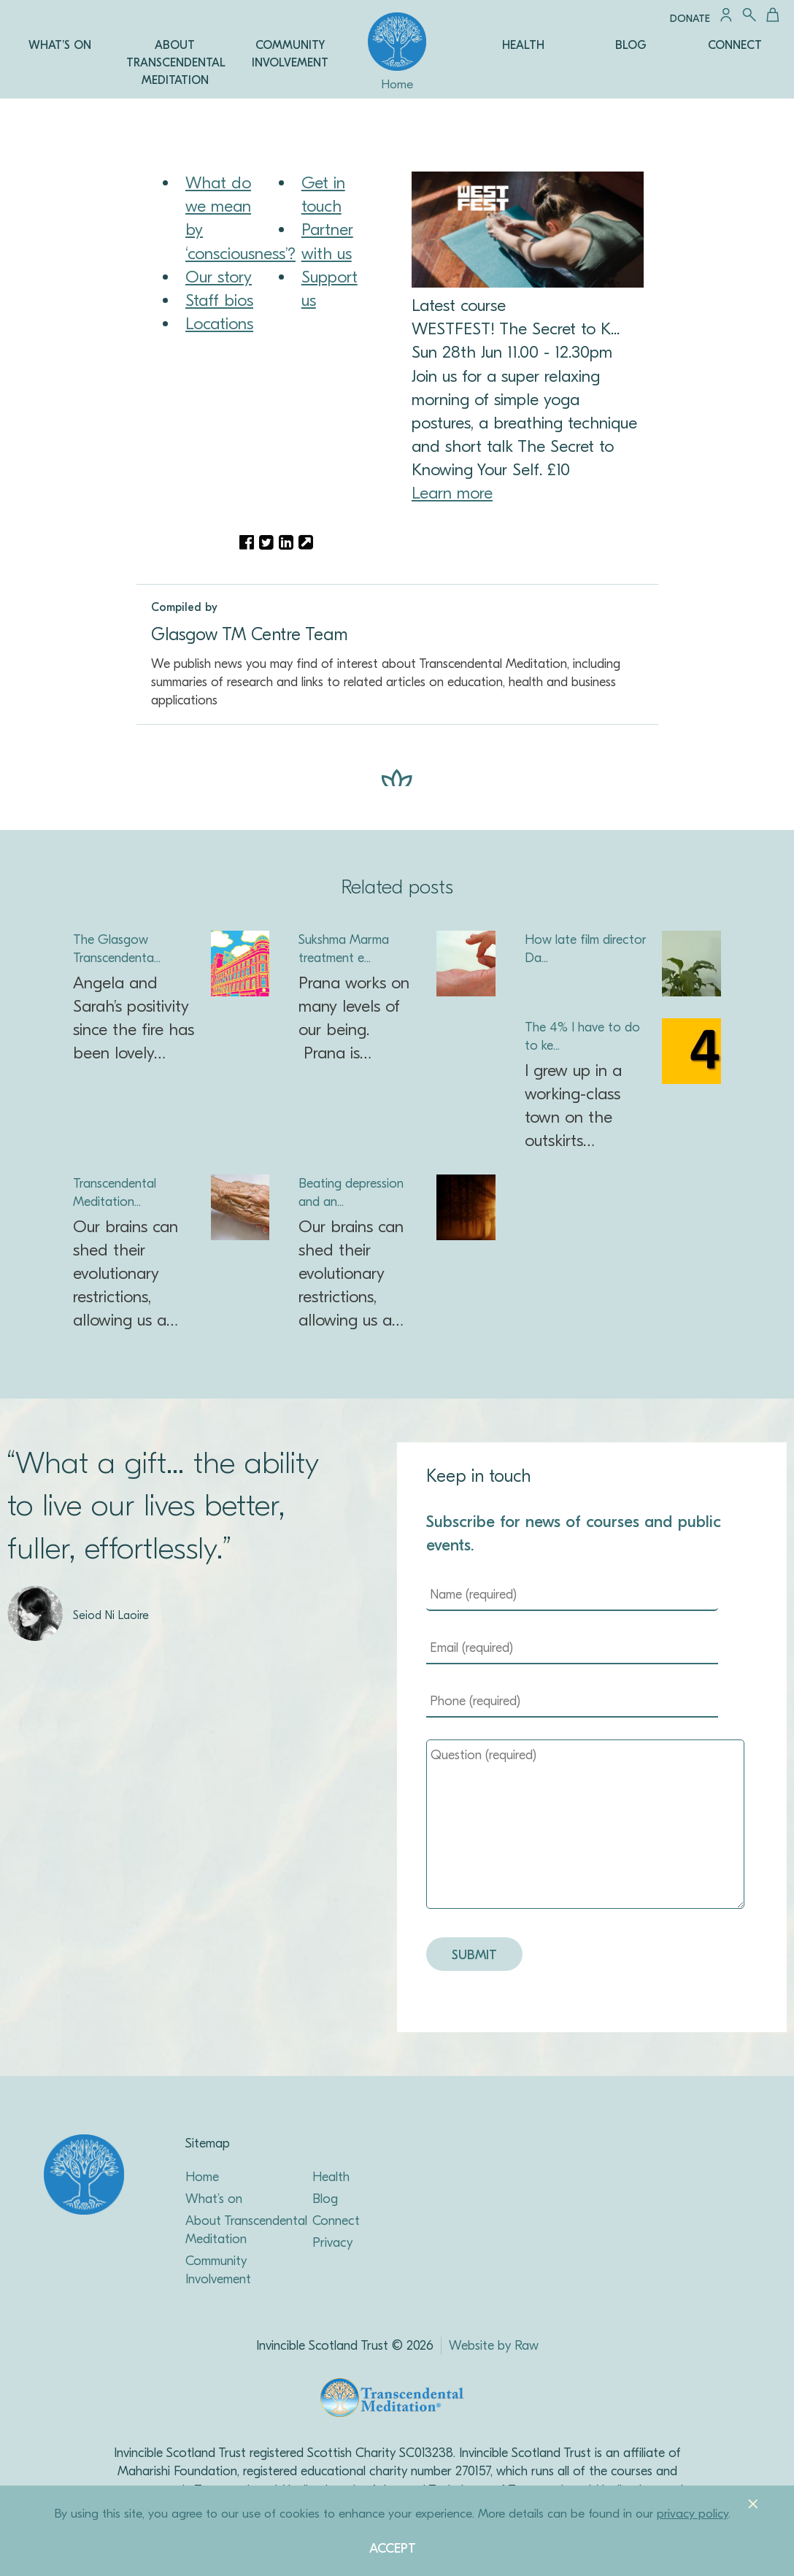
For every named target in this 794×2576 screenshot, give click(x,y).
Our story (218, 277)
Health (331, 2177)
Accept (392, 2548)
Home (202, 2177)
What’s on (213, 2199)
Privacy (332, 2242)
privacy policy (692, 2514)
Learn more (452, 493)
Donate (690, 18)
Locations (219, 324)
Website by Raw (494, 2345)
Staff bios (219, 300)
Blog (325, 2199)
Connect (336, 2221)
